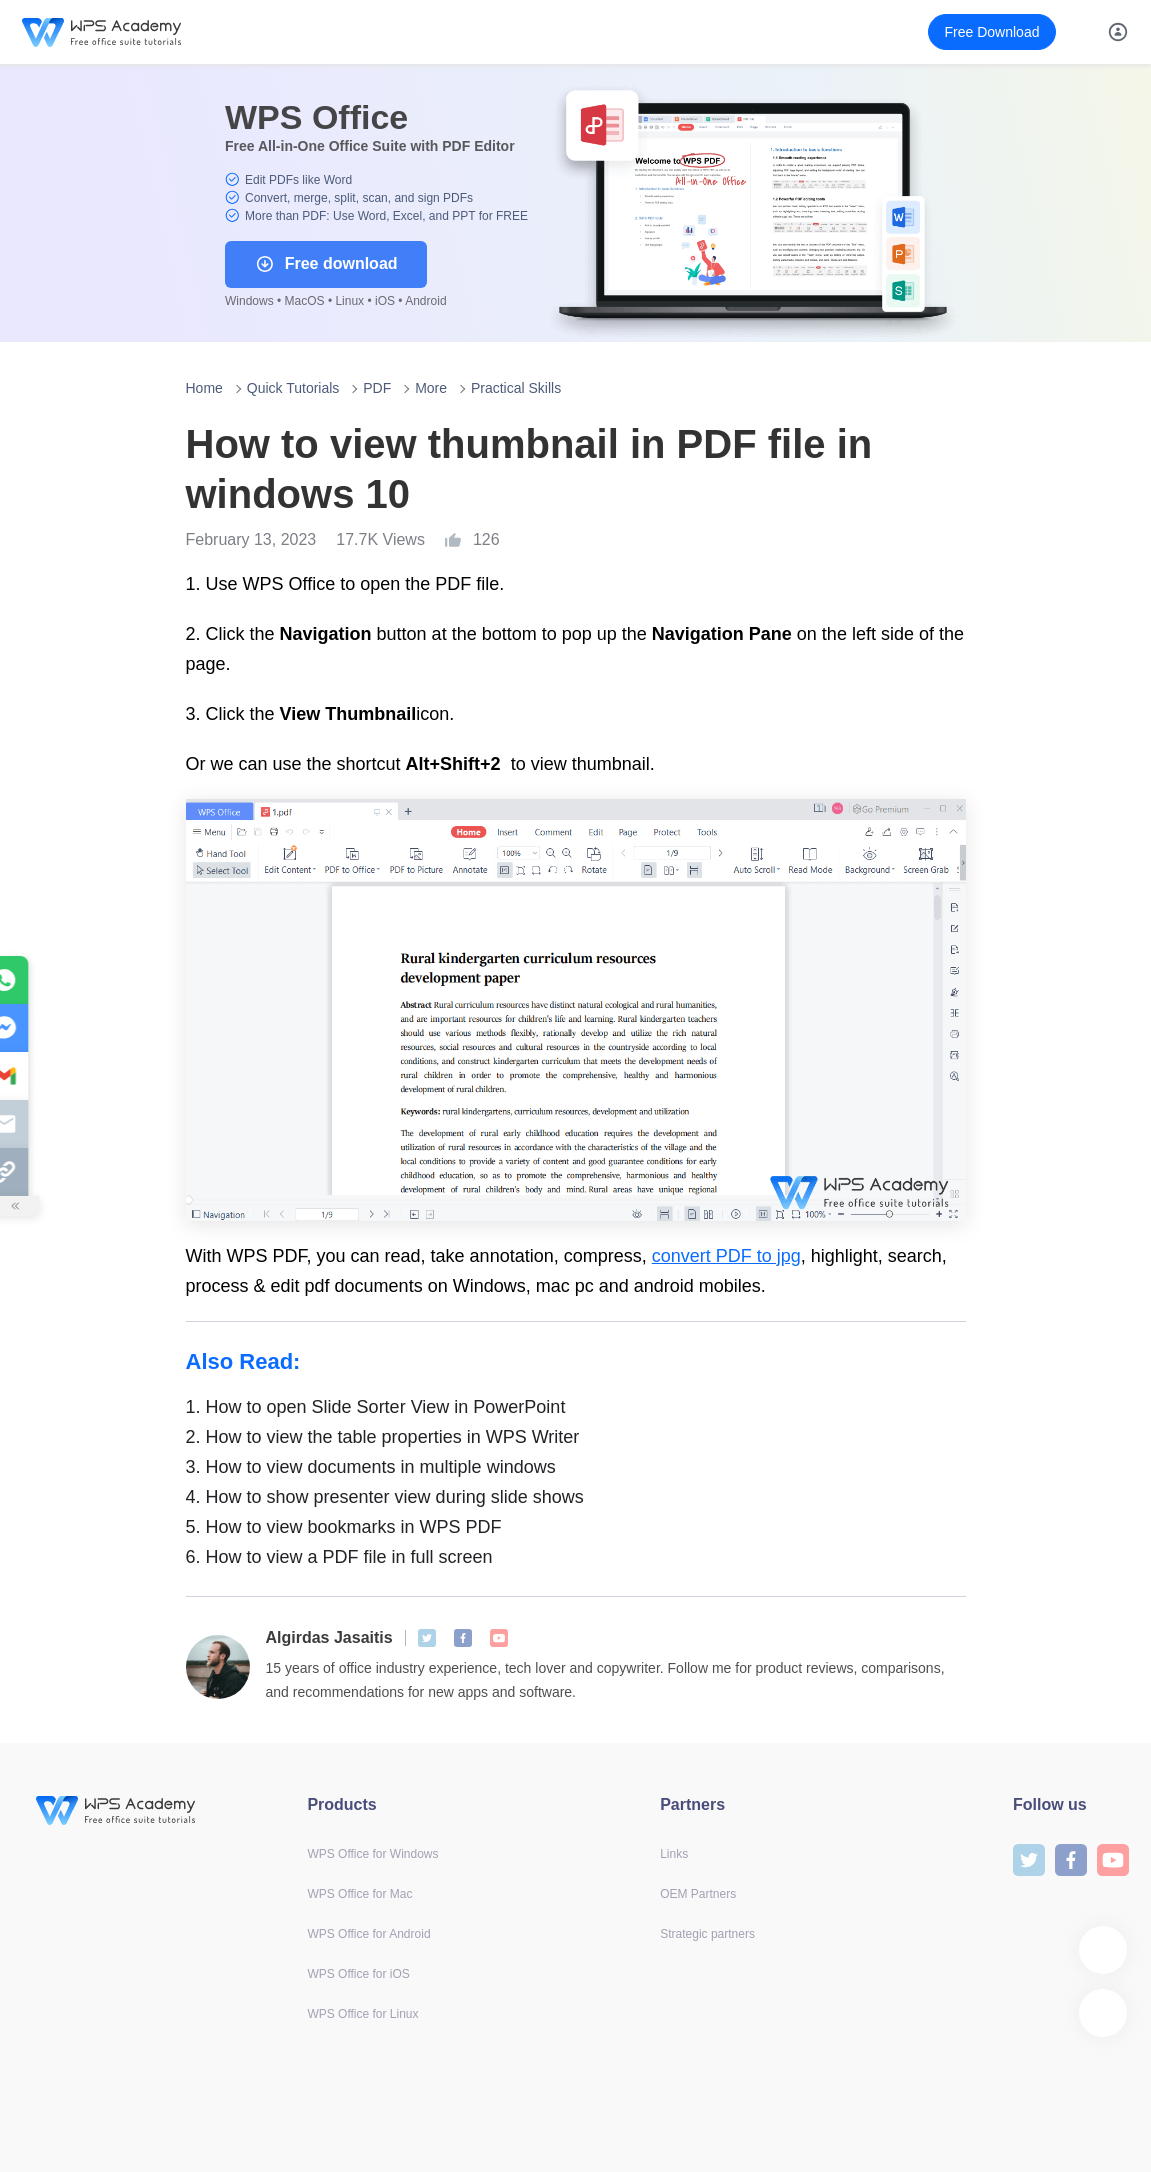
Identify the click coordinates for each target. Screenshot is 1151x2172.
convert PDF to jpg (726, 1256)
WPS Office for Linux (362, 2014)
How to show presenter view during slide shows (385, 1497)
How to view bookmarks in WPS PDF (344, 1527)
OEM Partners (698, 1894)
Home (204, 388)
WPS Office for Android (368, 1934)
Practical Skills (516, 388)
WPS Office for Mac (359, 1894)
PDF (377, 388)
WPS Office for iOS (358, 1974)
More (431, 388)
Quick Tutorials (293, 388)
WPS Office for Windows (372, 1854)
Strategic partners (707, 1934)
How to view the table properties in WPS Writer (383, 1437)
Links (674, 1854)
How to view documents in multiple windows (371, 1467)
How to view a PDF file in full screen (339, 1557)
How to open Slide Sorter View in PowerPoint (376, 1407)
